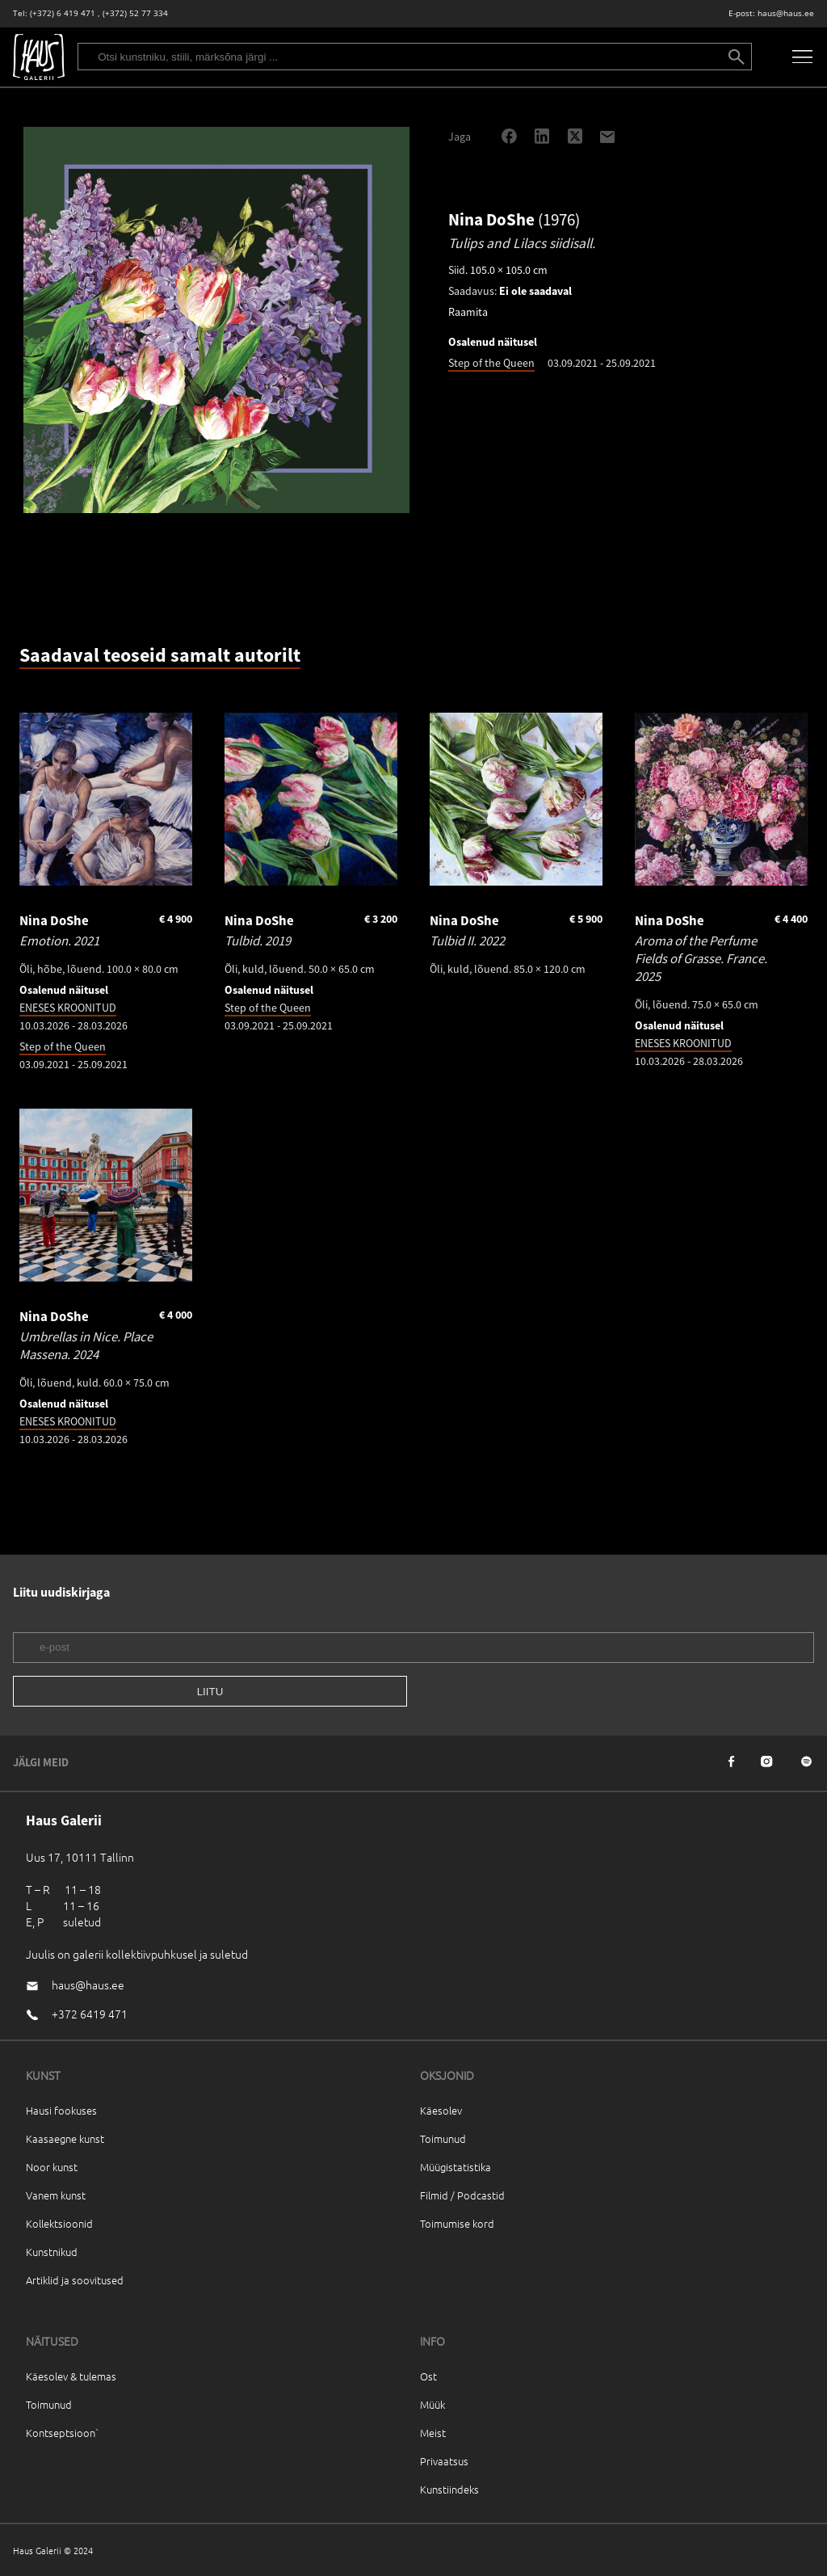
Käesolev (441, 2110)
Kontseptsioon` (62, 2432)
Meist (433, 2432)
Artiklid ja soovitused (75, 2280)
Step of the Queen (491, 363)
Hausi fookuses (61, 2110)
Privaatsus (444, 2461)
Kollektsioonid (59, 2223)
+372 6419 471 (90, 2013)
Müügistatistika (455, 2166)
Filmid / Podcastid (462, 2195)
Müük (432, 2404)
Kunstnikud (52, 2251)
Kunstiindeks (449, 2489)
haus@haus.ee (786, 13)
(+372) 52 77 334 (135, 13)
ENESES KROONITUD (67, 1007)
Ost (428, 2376)
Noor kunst (52, 2166)
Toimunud (443, 2138)
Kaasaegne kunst (65, 2138)
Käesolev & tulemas (71, 2376)
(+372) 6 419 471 (62, 13)
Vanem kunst (56, 2195)
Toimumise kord (457, 2223)
